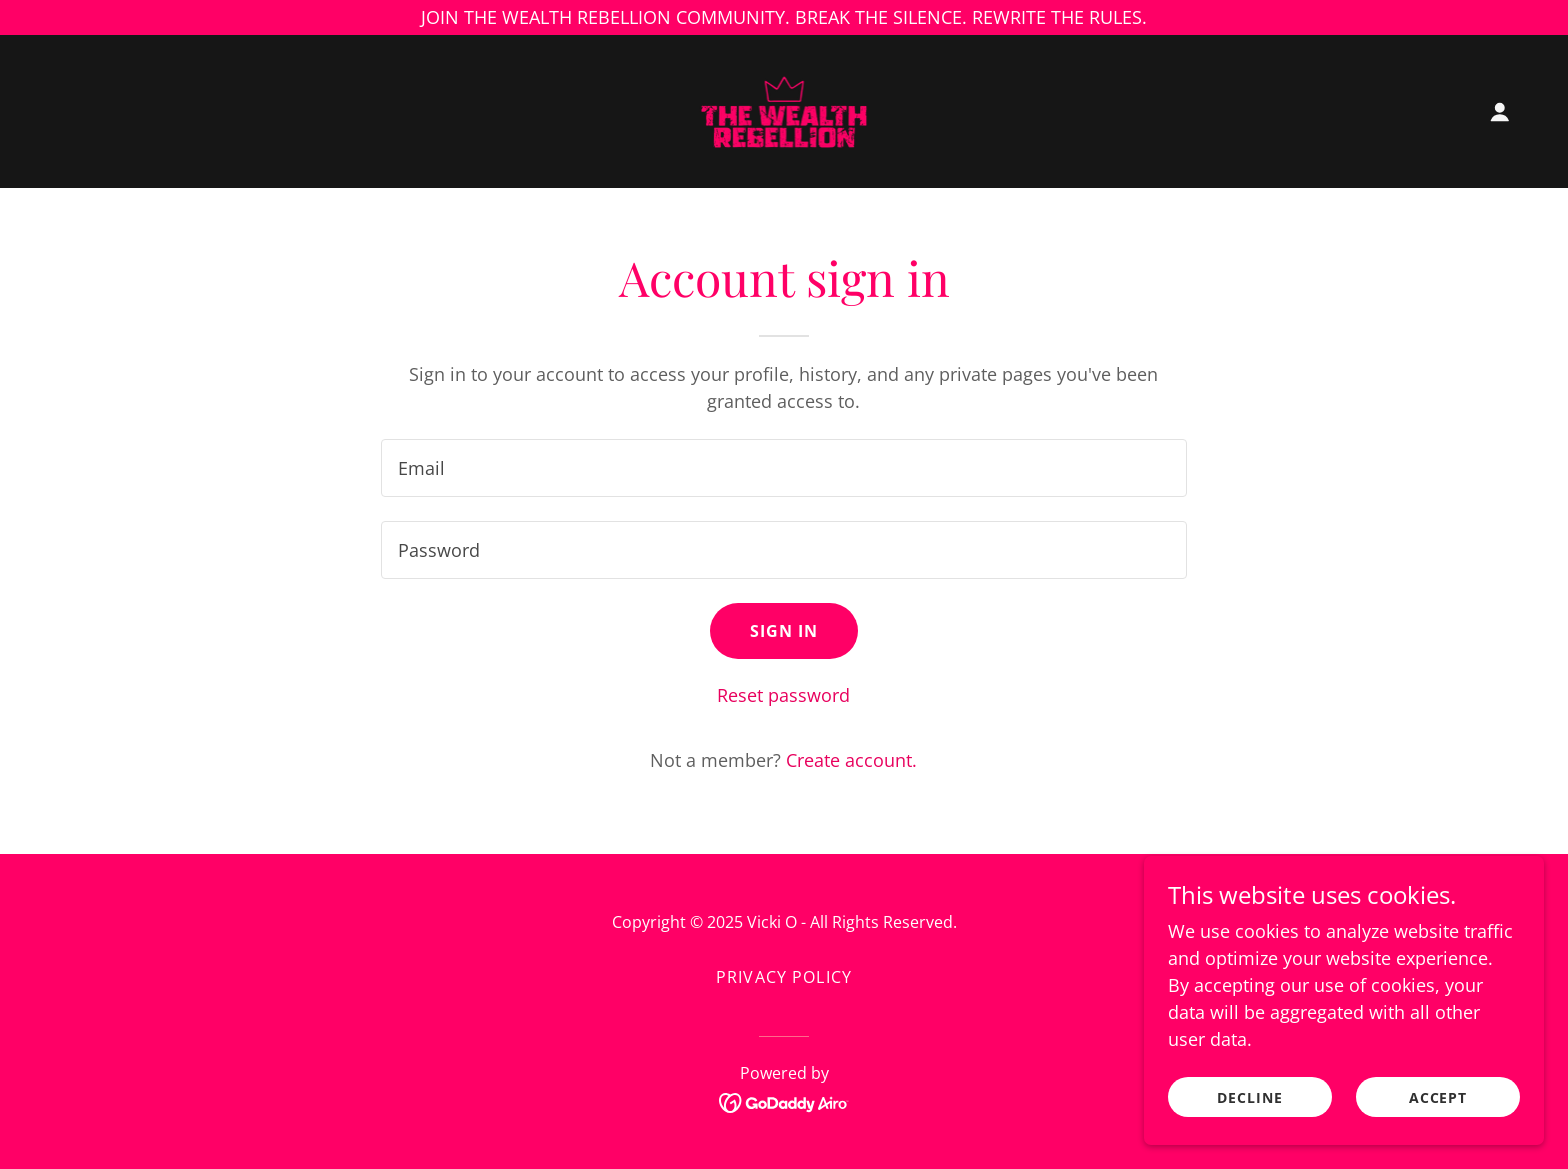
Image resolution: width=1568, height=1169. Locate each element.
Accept (1438, 1111)
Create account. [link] (851, 760)
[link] (784, 109)
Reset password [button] (783, 695)
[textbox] (783, 468)
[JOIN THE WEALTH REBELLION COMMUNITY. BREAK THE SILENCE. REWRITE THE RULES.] (784, 17)
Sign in (784, 631)
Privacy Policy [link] (784, 977)
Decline (1250, 1111)
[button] (1500, 112)
